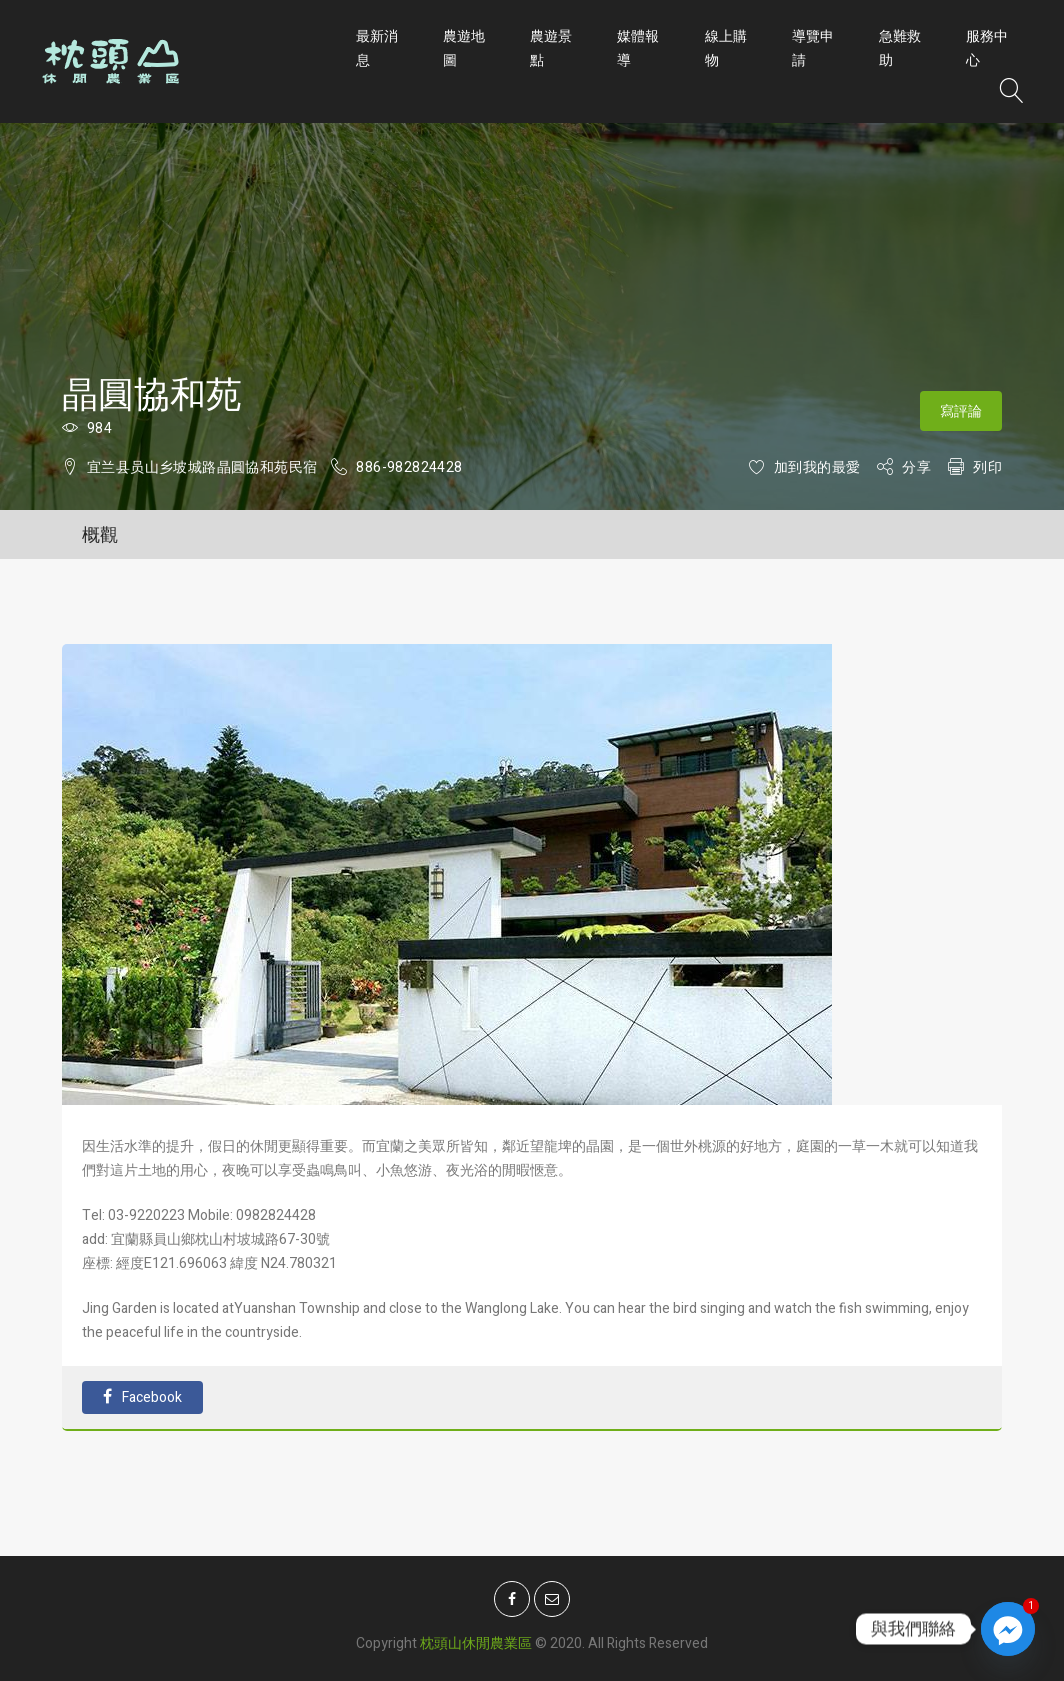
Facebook (142, 1397)
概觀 (100, 535)
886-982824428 (409, 467)
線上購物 (726, 48)
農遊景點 (551, 48)
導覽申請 (813, 48)
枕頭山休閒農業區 (476, 1638)
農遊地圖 (464, 48)
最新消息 (377, 48)
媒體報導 (638, 48)
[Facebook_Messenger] (1008, 1629)
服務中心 (987, 48)
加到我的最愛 (817, 467)
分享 (916, 467)
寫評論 (961, 411)
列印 (987, 467)
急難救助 (900, 48)
